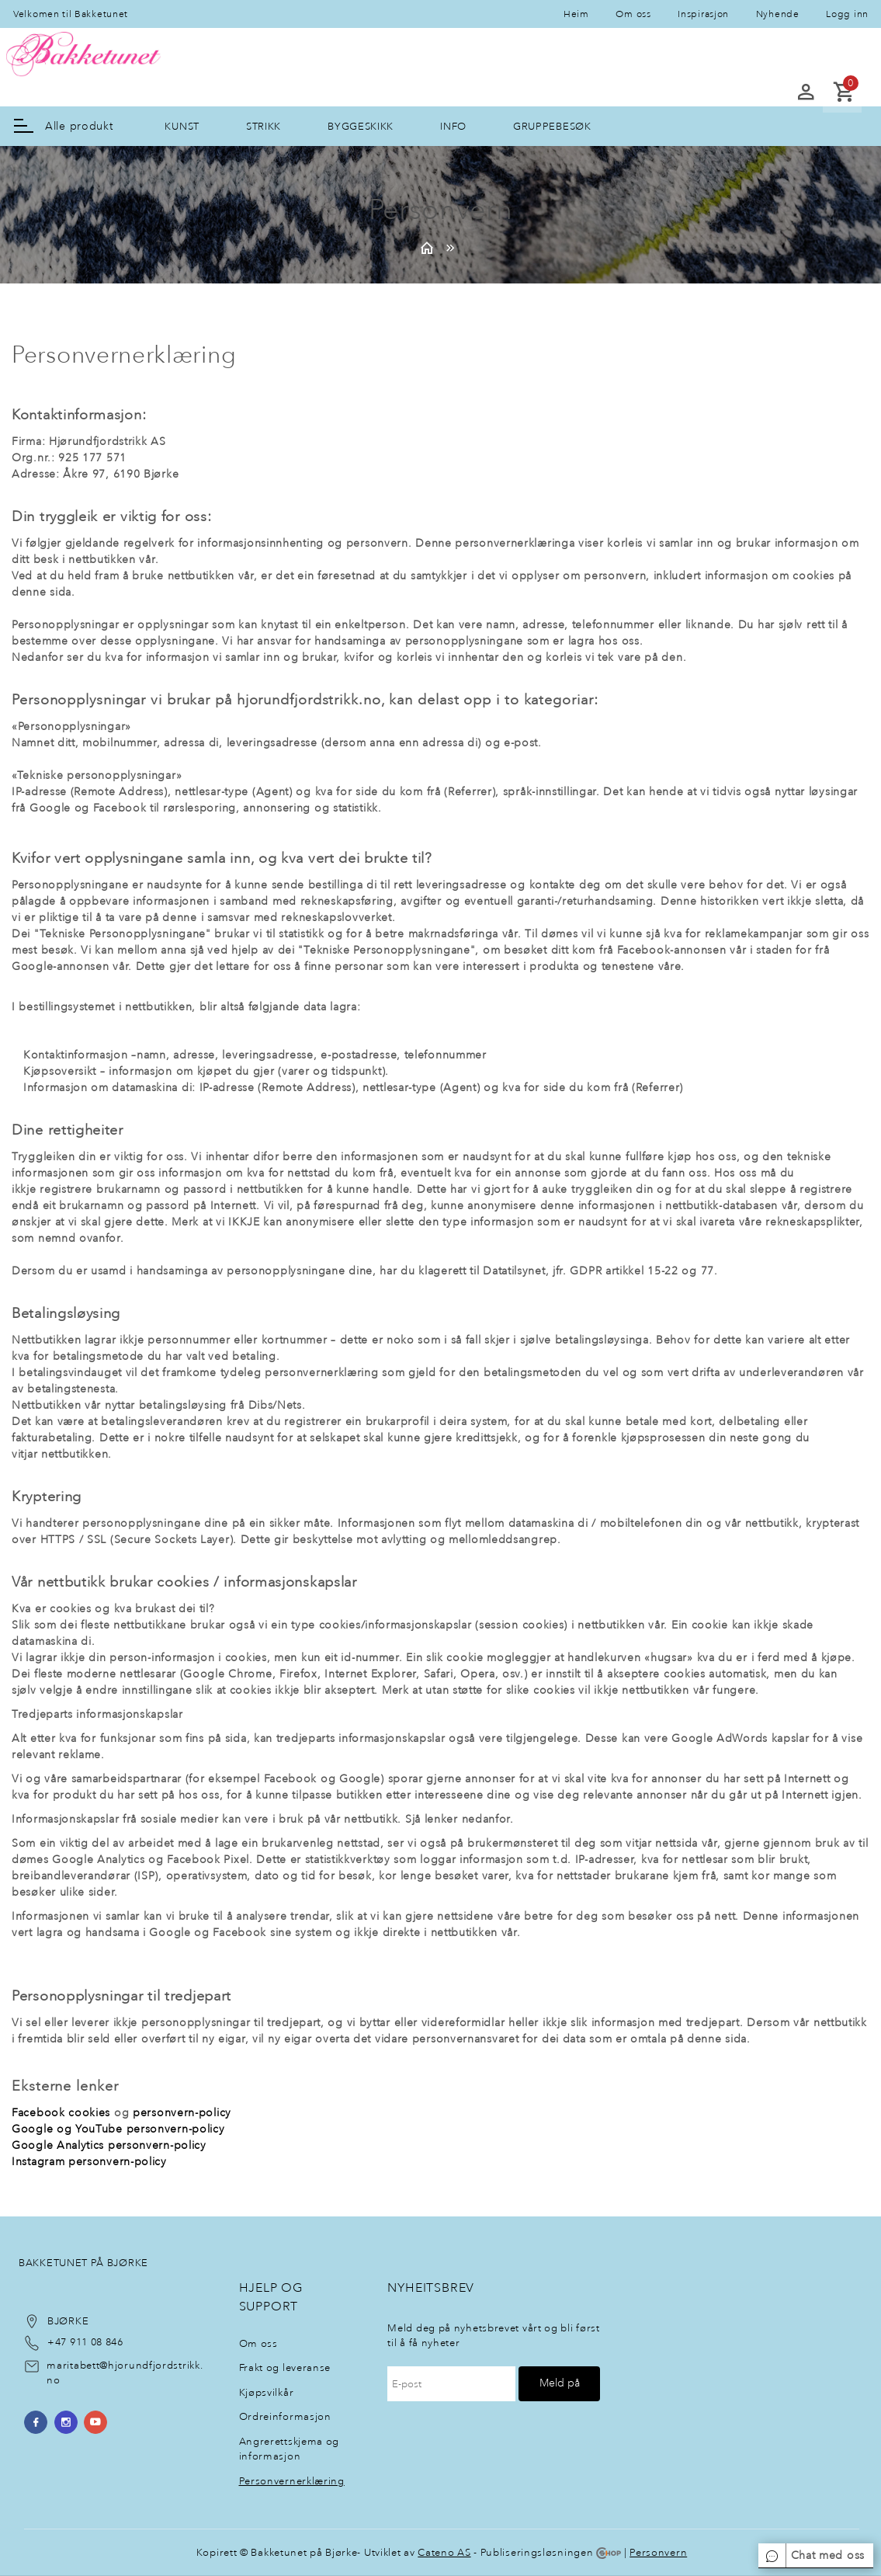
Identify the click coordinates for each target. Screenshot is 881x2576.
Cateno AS (444, 2552)
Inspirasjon (703, 14)
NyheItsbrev (430, 2287)
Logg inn (847, 14)
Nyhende (777, 14)
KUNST (182, 126)
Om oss (633, 14)
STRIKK (263, 126)
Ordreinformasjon (285, 2416)
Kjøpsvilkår (266, 2392)
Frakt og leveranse (285, 2367)
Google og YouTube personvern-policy (118, 2129)
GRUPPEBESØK (552, 126)
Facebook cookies (61, 2112)
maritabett (73, 2365)
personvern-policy (182, 2112)
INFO (453, 126)
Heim (576, 14)
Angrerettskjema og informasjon (289, 2449)
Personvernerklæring (292, 2481)
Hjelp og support (271, 2297)
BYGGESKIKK (361, 126)
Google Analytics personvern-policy (109, 2145)
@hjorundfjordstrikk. (151, 2365)
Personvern (658, 2552)
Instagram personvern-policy (89, 2161)
